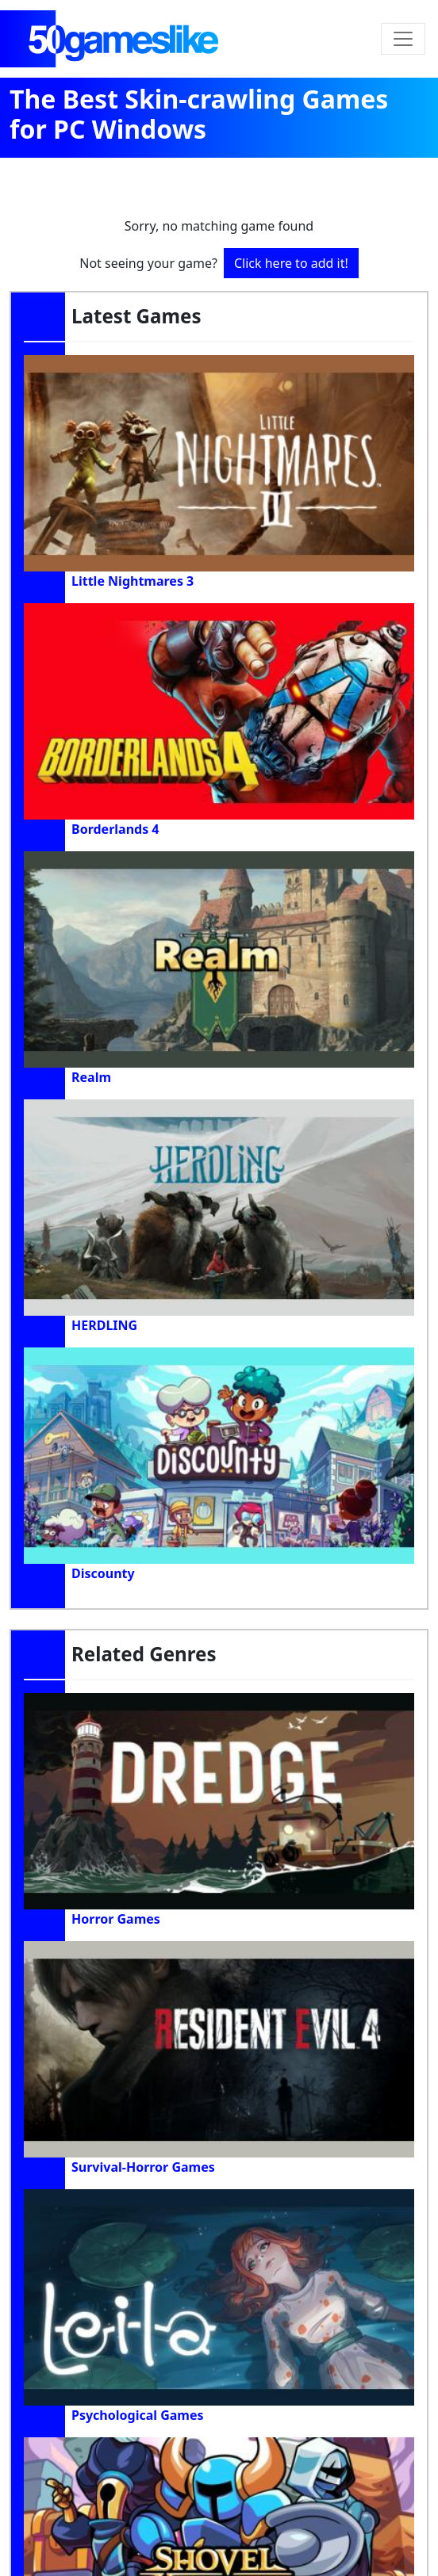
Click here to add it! (291, 263)
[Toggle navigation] (403, 39)
